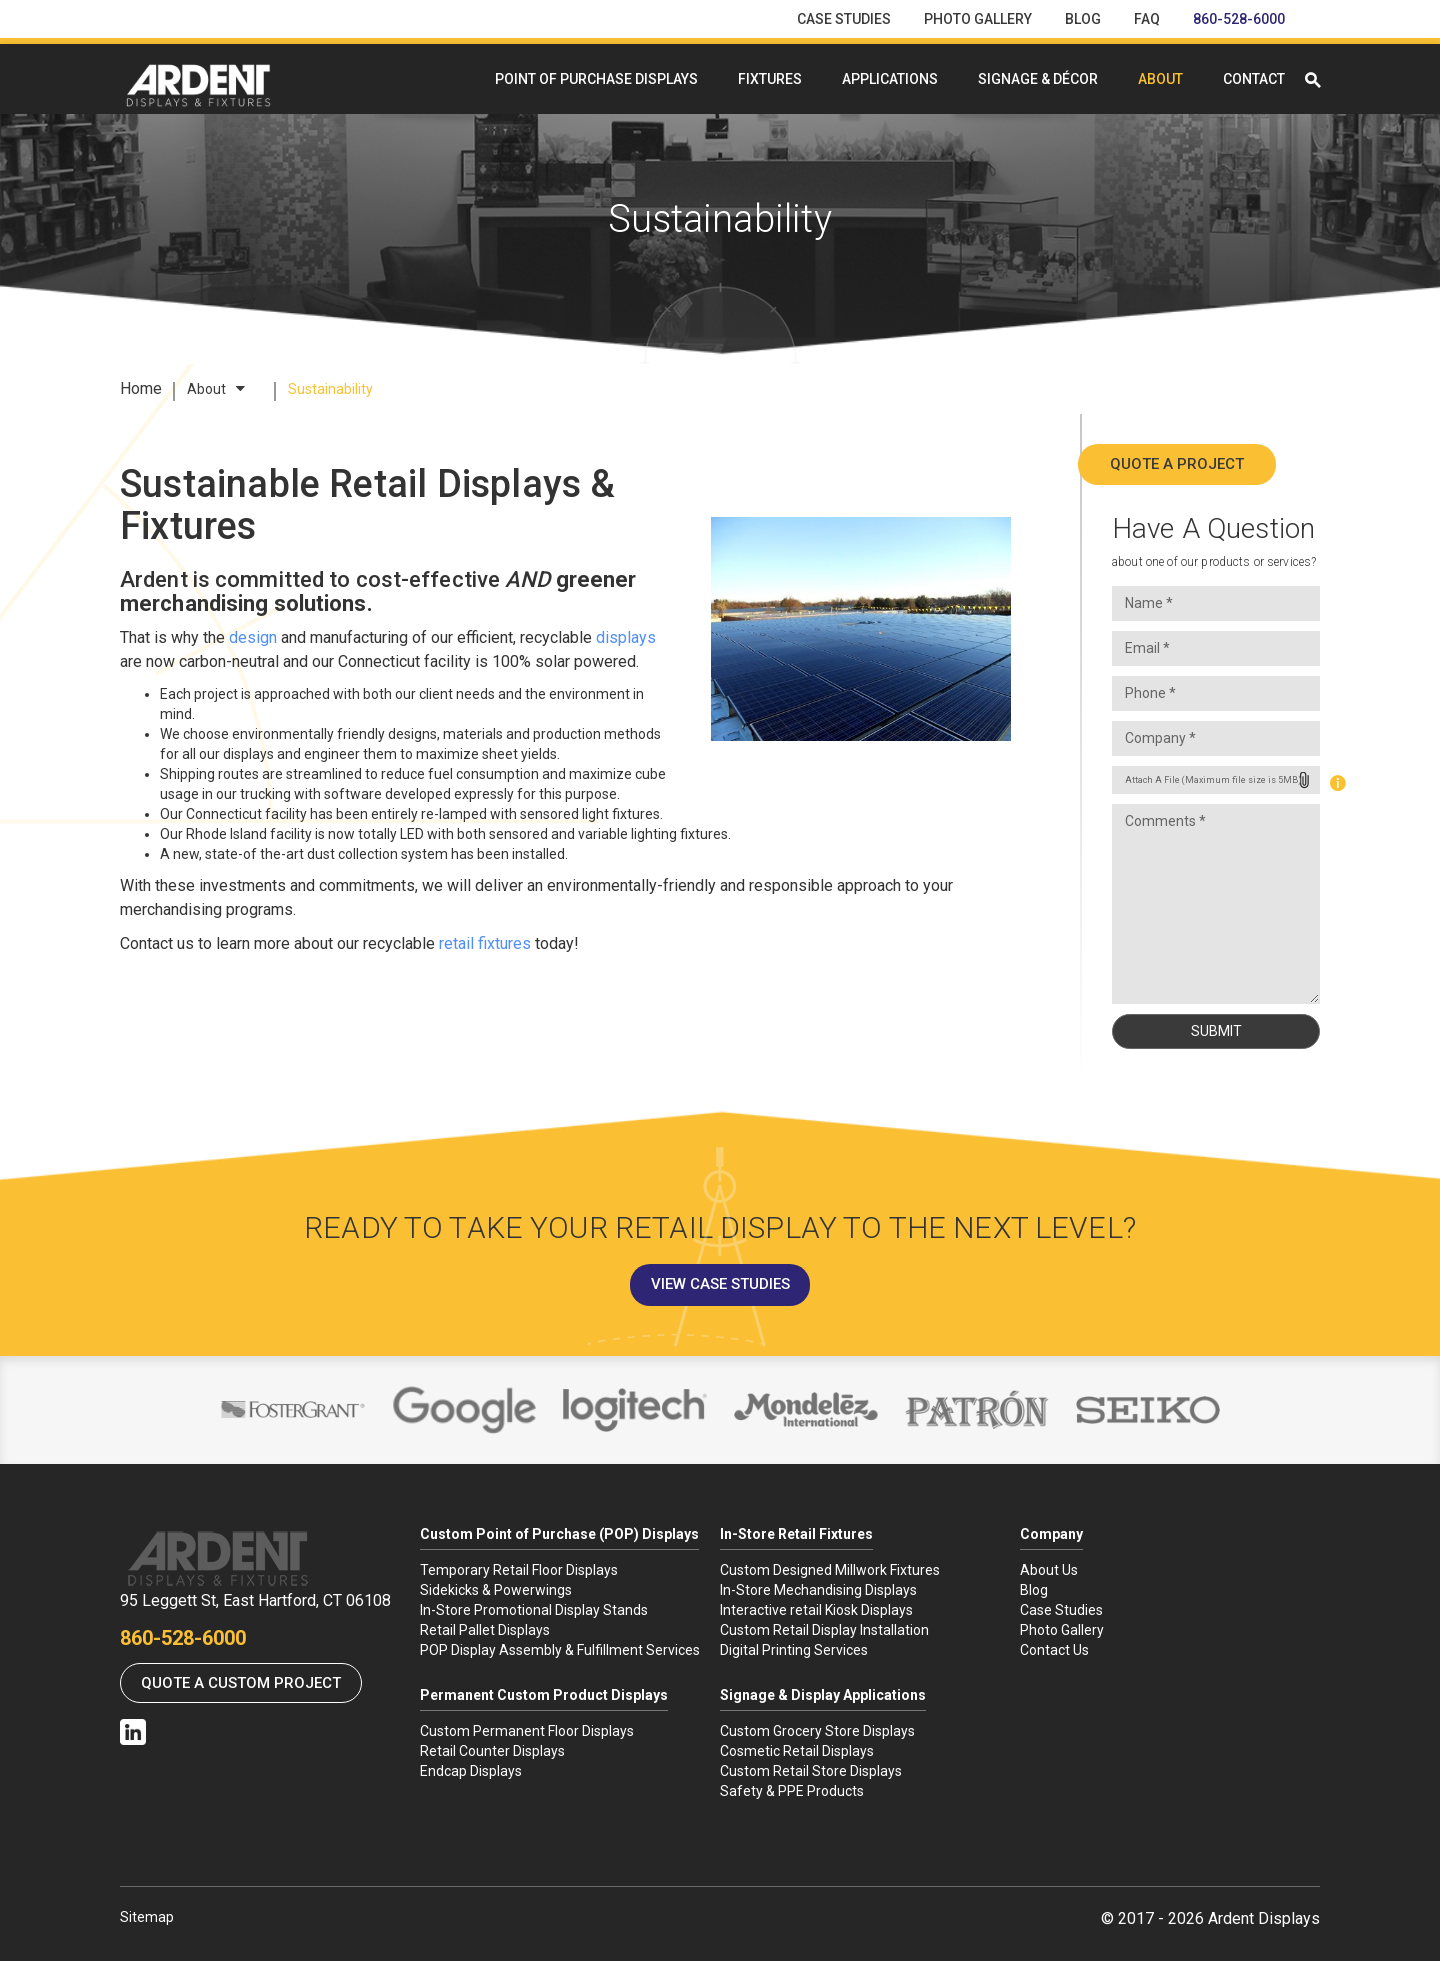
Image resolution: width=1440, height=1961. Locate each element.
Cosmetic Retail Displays (797, 1751)
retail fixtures (485, 943)
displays (626, 637)
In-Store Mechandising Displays (818, 1590)
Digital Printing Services (794, 1650)
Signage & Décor (1038, 79)
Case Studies (844, 19)
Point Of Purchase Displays (596, 79)
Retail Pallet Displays (485, 1630)
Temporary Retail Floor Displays (519, 1570)
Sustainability (330, 389)
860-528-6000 (1239, 19)
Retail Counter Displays (492, 1751)
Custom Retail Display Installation (824, 1630)
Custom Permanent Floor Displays (527, 1731)
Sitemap (147, 1917)
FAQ (1147, 19)
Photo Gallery (978, 19)
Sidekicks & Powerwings (496, 1590)
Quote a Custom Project (241, 1683)
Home (141, 388)
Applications (890, 79)
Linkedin (133, 1732)
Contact (1254, 79)
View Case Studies (720, 1284)
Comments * (1216, 904)
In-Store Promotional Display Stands (534, 1610)
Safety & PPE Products (792, 1791)
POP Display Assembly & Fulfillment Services (560, 1650)
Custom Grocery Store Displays (817, 1731)
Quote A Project (1216, 464)
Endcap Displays (471, 1771)
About (1160, 79)
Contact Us (1054, 1650)
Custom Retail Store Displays (811, 1771)
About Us (1049, 1570)
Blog (1083, 19)
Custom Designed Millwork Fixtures (830, 1570)
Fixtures (770, 79)
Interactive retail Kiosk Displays (816, 1610)
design (253, 637)
